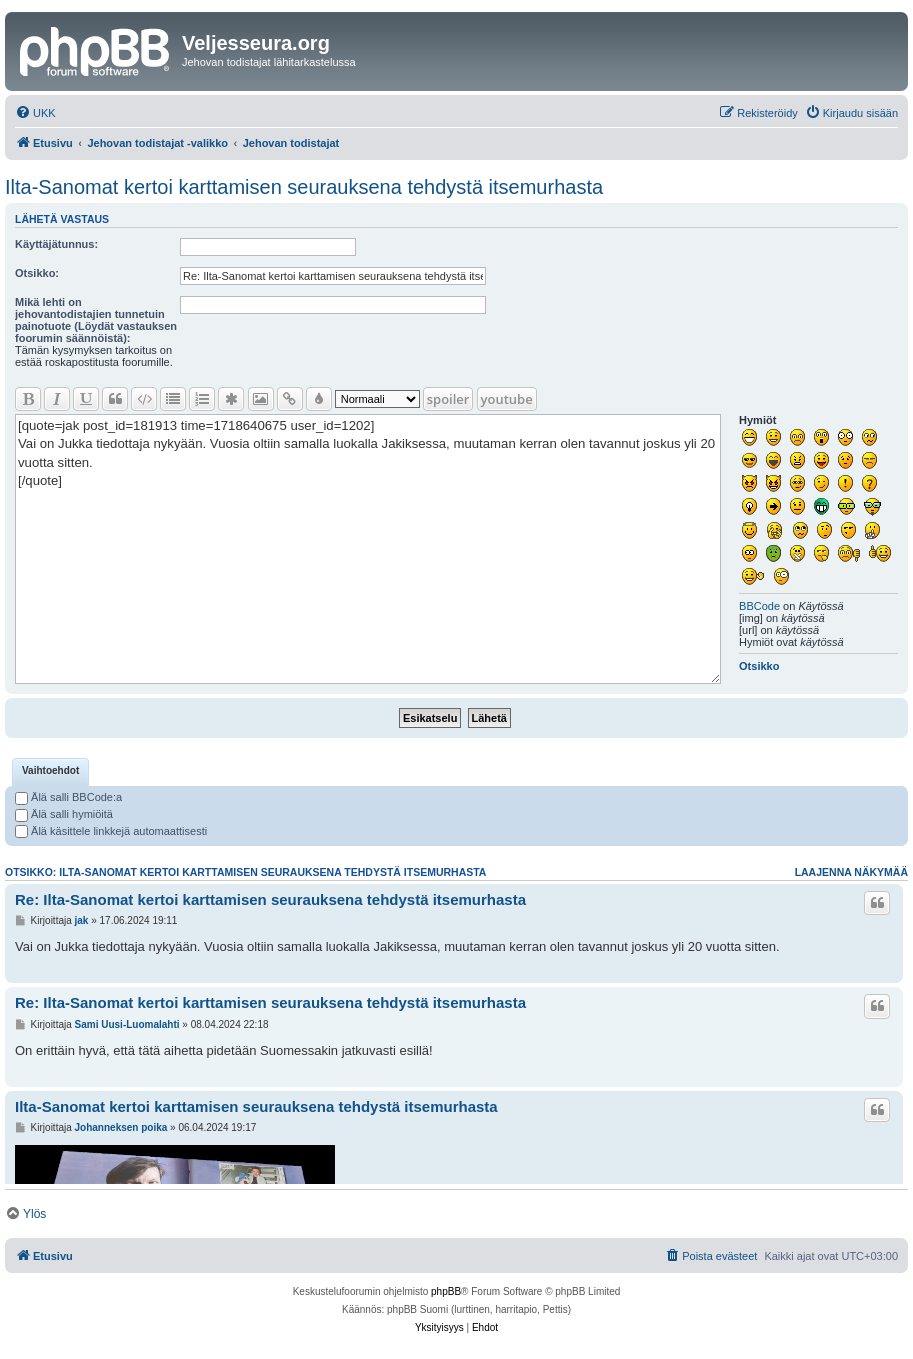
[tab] (50, 772)
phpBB (446, 1291)
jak (82, 920)
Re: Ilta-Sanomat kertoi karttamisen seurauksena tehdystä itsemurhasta (270, 899)
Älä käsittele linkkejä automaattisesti (111, 831)
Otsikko (759, 666)
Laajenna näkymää (851, 872)
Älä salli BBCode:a (68, 797)
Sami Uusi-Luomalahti (127, 1024)
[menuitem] (35, 113)
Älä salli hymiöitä (64, 814)
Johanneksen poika (121, 1127)
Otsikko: (37, 273)
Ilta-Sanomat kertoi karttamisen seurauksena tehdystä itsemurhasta (304, 187)
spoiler (448, 399)
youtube (507, 399)
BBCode (759, 606)
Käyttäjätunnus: (56, 244)
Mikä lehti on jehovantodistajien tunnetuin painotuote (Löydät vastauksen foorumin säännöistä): (96, 320)
